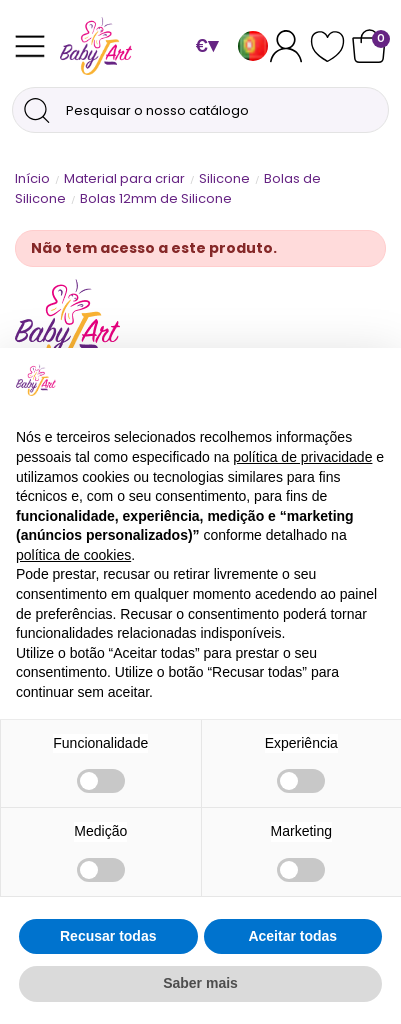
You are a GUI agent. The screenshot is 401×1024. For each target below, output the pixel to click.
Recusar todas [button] (108, 936)
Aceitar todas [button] (292, 936)
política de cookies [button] (73, 555)
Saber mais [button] (200, 983)
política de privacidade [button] (302, 457)
